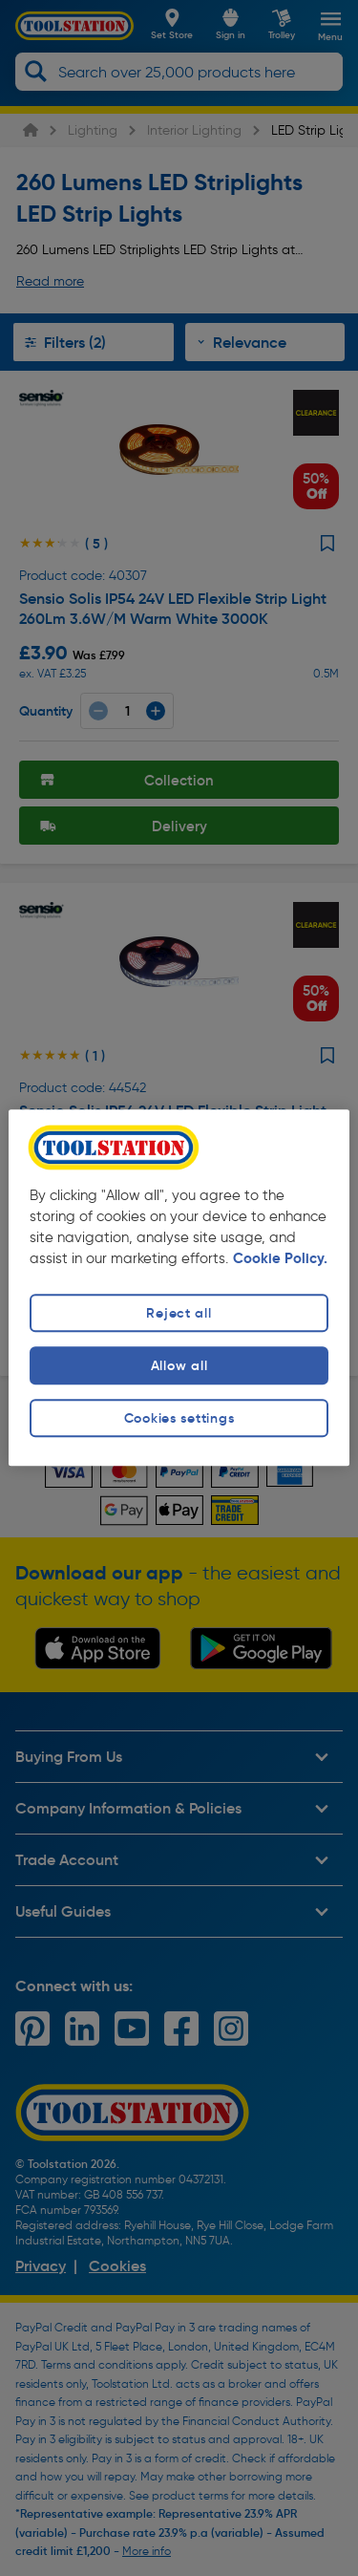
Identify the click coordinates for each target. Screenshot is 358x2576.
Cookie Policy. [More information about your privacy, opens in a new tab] (280, 1258)
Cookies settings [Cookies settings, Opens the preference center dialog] (179, 1418)
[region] (178, 1287)
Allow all (179, 1365)
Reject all (178, 1312)
